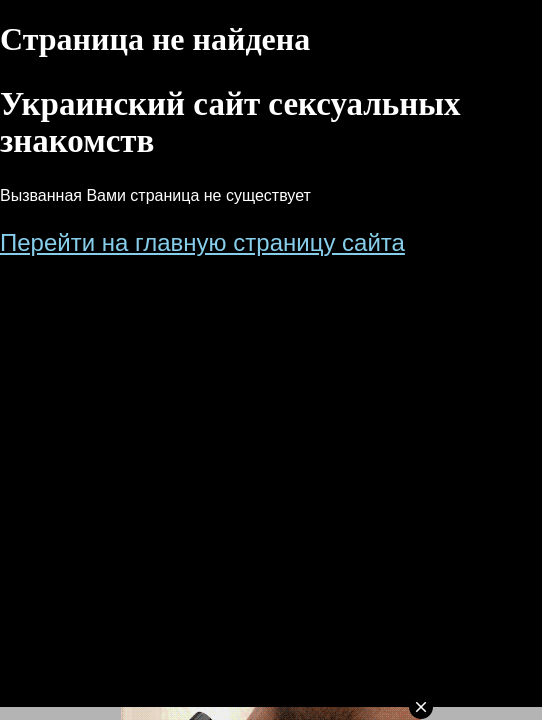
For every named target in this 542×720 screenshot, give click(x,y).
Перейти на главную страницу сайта (202, 242)
